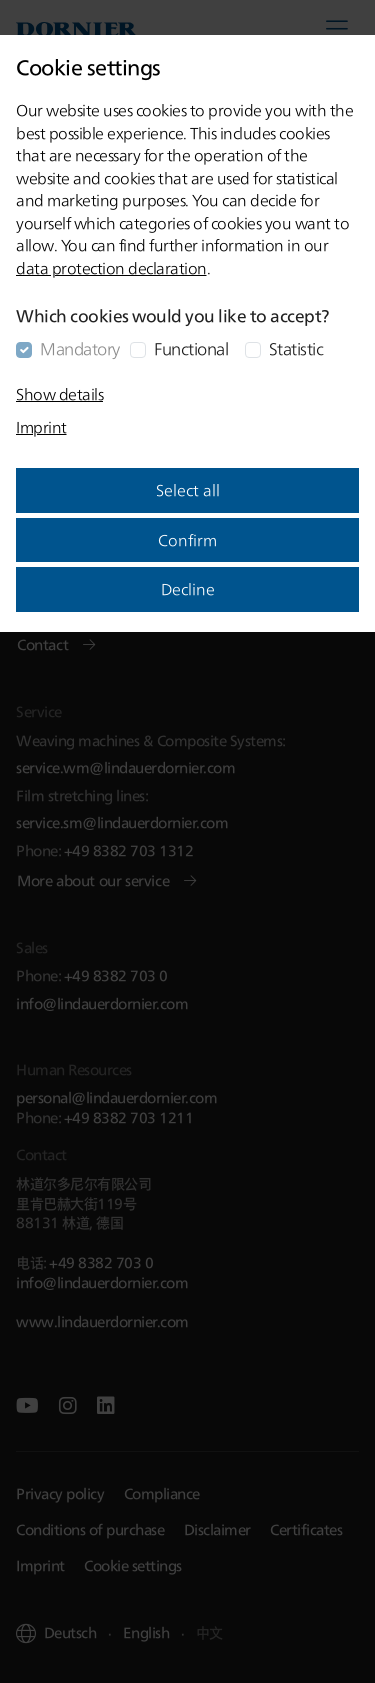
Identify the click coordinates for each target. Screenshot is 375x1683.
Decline (188, 589)
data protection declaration (111, 268)
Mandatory (80, 348)
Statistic (296, 348)
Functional (191, 348)
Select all (188, 490)
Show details (59, 394)
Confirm (187, 540)
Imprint (41, 427)
